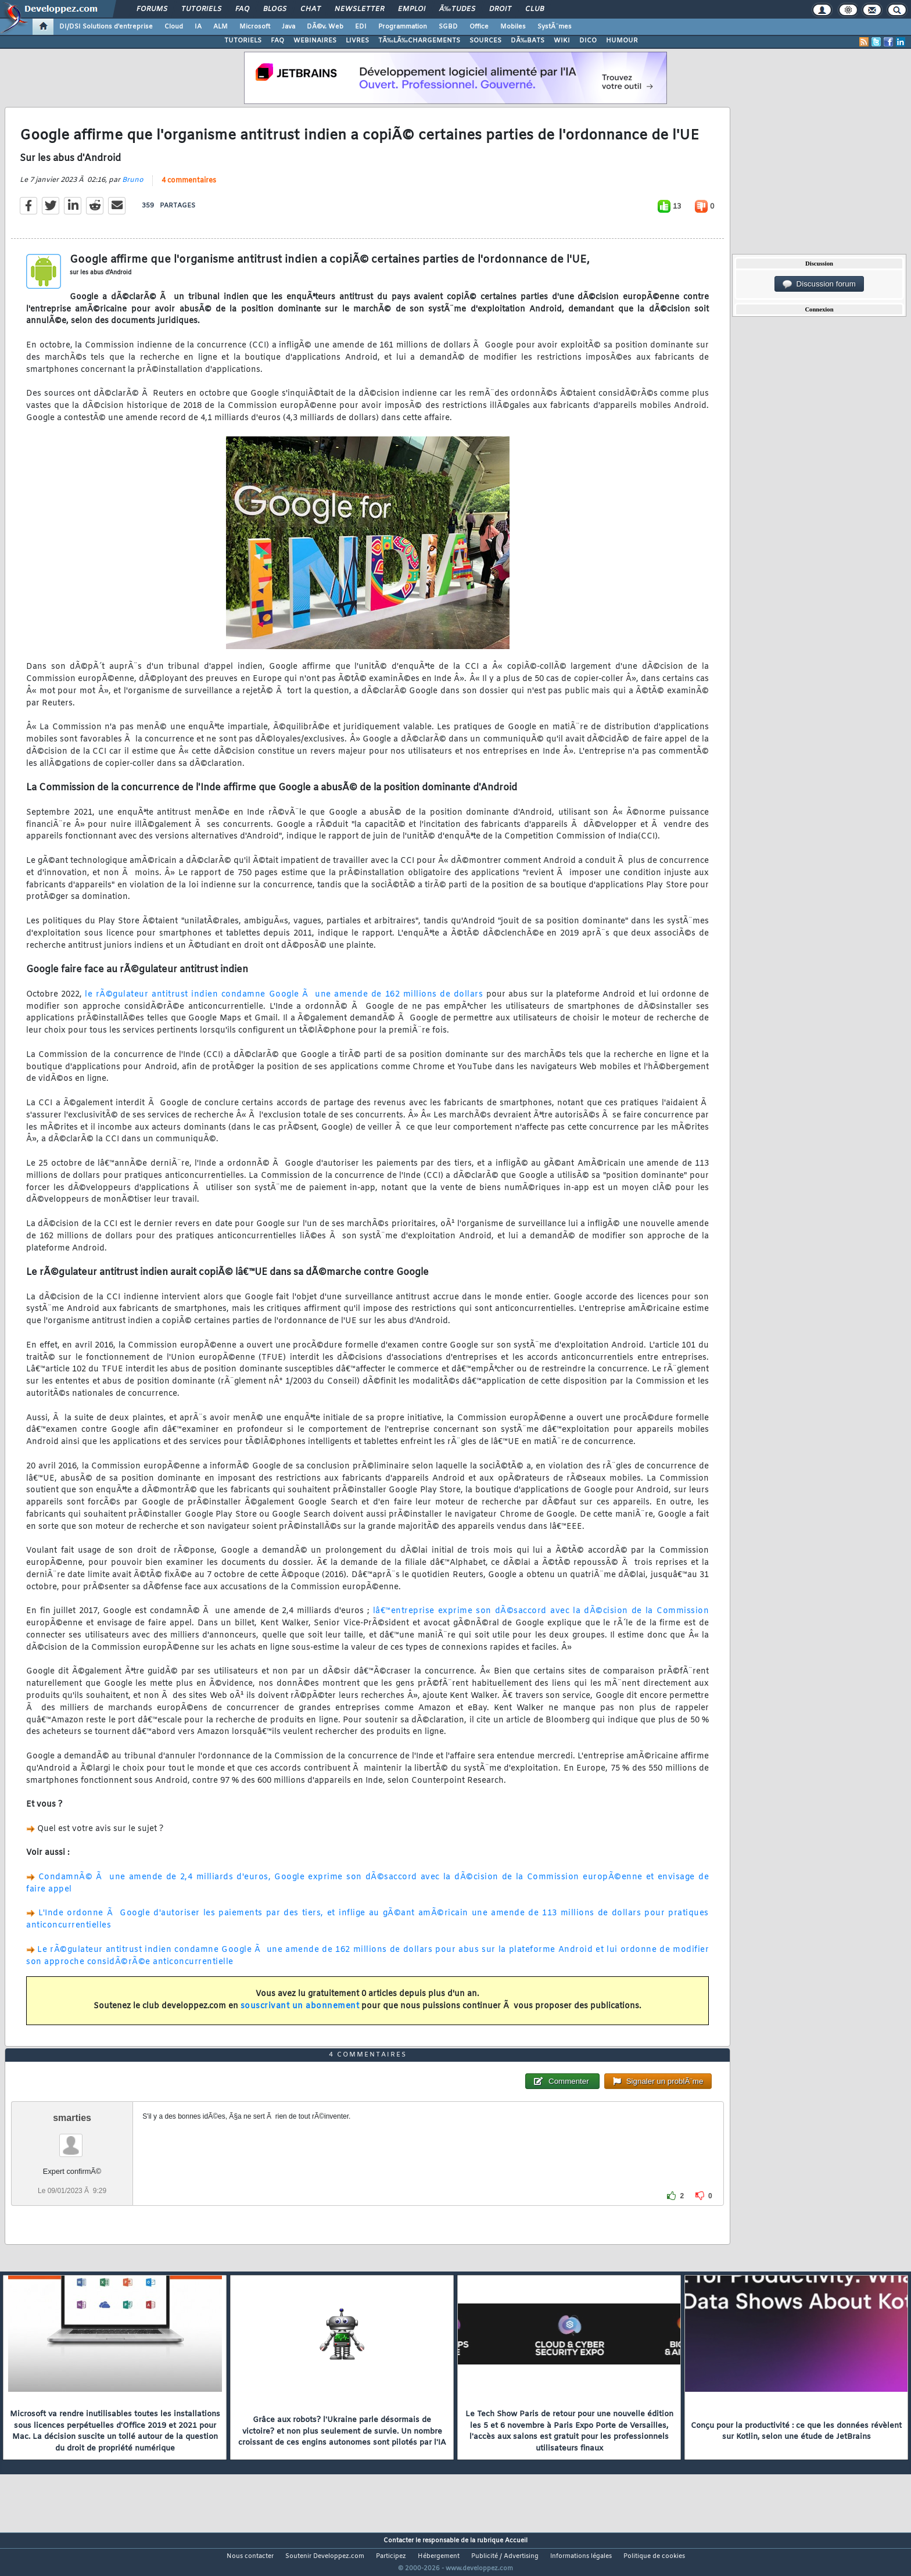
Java (288, 27)
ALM (220, 27)
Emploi (411, 9)
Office (479, 27)
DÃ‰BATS (527, 41)
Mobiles (513, 27)
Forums (151, 9)
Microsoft (254, 27)
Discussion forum (819, 284)
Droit (500, 9)
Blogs (275, 9)
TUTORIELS (242, 41)
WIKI (562, 41)
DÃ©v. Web (325, 27)
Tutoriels (201, 9)
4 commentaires (189, 187)
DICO (588, 41)
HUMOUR (622, 41)
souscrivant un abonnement (300, 2013)
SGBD (448, 27)
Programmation (402, 27)
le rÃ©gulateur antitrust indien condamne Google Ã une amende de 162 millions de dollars (284, 1001)
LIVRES (357, 41)
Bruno (133, 187)
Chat (310, 9)
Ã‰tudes (457, 9)
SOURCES (485, 41)
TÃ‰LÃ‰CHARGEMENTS (419, 41)
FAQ (242, 9)
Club (534, 9)
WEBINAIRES (314, 41)
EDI (361, 27)
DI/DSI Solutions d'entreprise (106, 27)
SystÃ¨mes (554, 27)
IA (198, 27)
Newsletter (359, 9)
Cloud (173, 27)
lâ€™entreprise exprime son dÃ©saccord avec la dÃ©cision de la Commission (541, 1618)
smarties (72, 2140)
